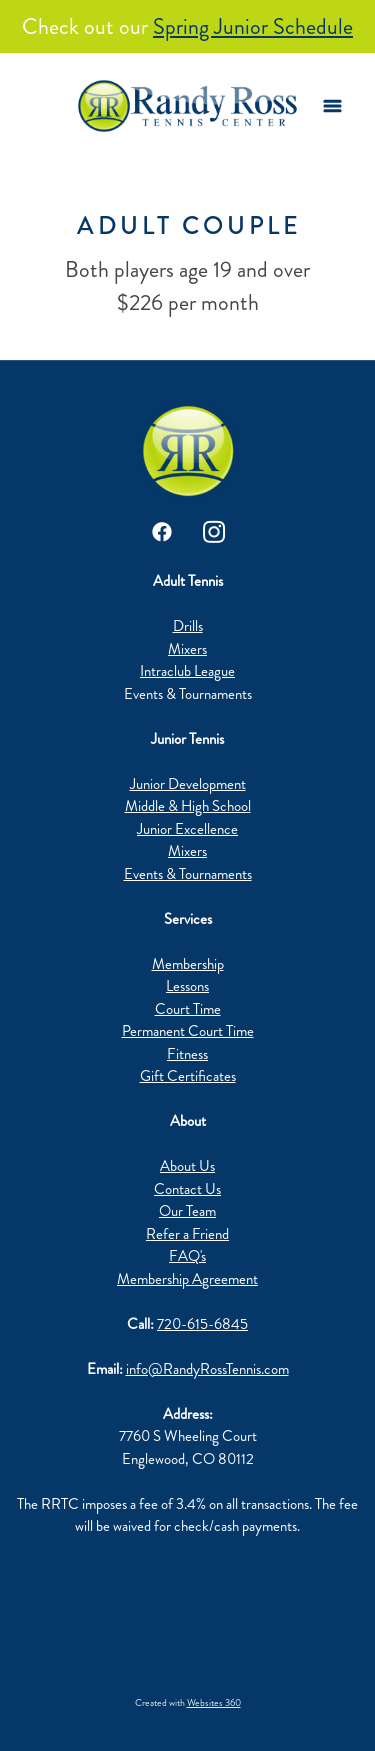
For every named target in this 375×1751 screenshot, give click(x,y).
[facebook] (162, 532)
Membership (188, 964)
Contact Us (187, 1189)
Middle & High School (188, 806)
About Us (187, 1166)
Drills (188, 626)
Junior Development (188, 784)
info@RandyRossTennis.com (207, 1369)
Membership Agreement (187, 1279)
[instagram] (214, 532)
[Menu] (332, 106)
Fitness (187, 1054)
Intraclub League (187, 671)
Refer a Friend (187, 1234)
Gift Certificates (188, 1076)
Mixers (187, 649)
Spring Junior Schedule (253, 26)
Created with (188, 1703)
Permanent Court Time (188, 1031)
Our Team (187, 1211)
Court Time (188, 1009)
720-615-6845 (202, 1324)
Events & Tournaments (188, 874)
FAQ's (187, 1256)
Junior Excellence (187, 829)
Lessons (187, 986)
